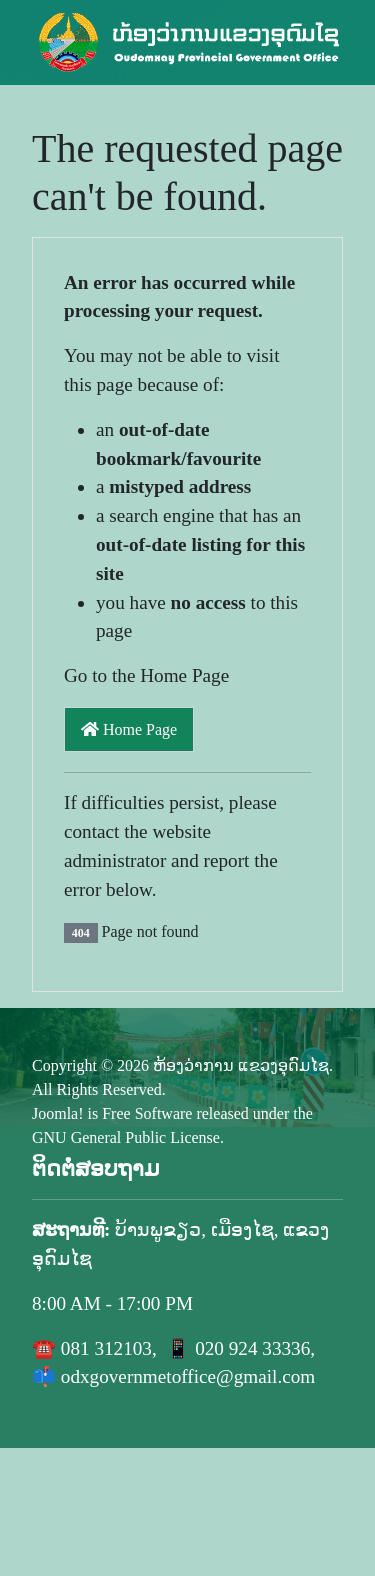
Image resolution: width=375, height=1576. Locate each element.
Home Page (129, 729)
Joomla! (58, 1113)
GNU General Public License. (128, 1137)
